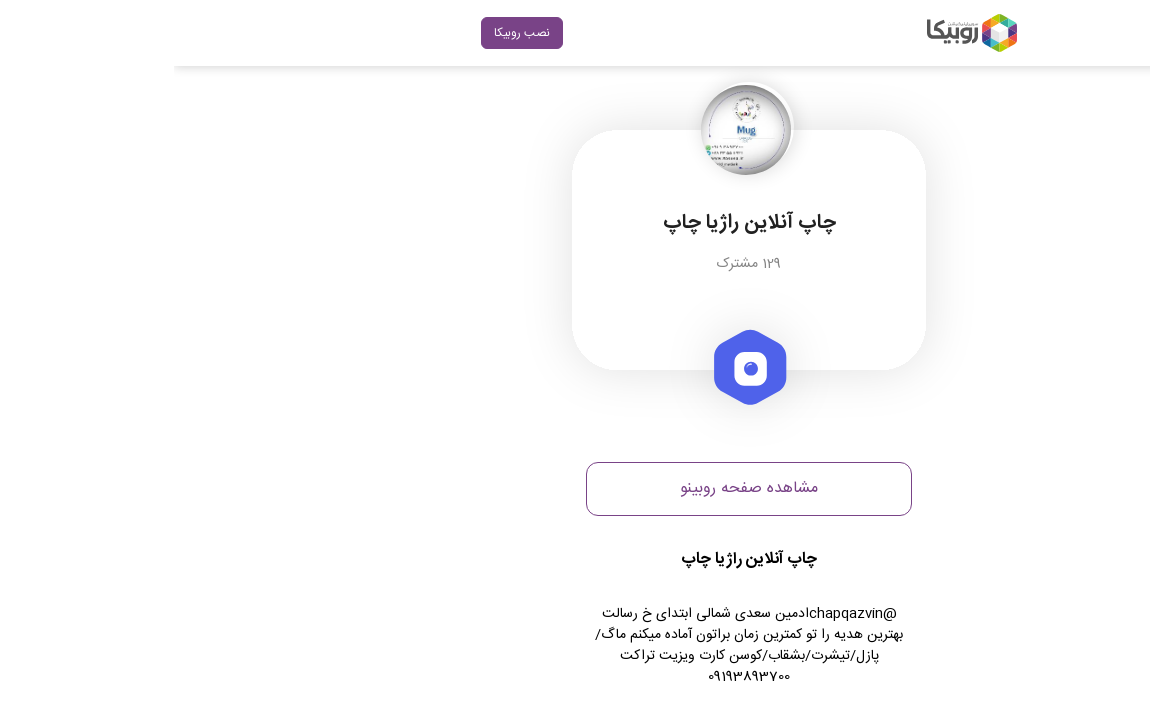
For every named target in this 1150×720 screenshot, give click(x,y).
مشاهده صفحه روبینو (575, 488)
